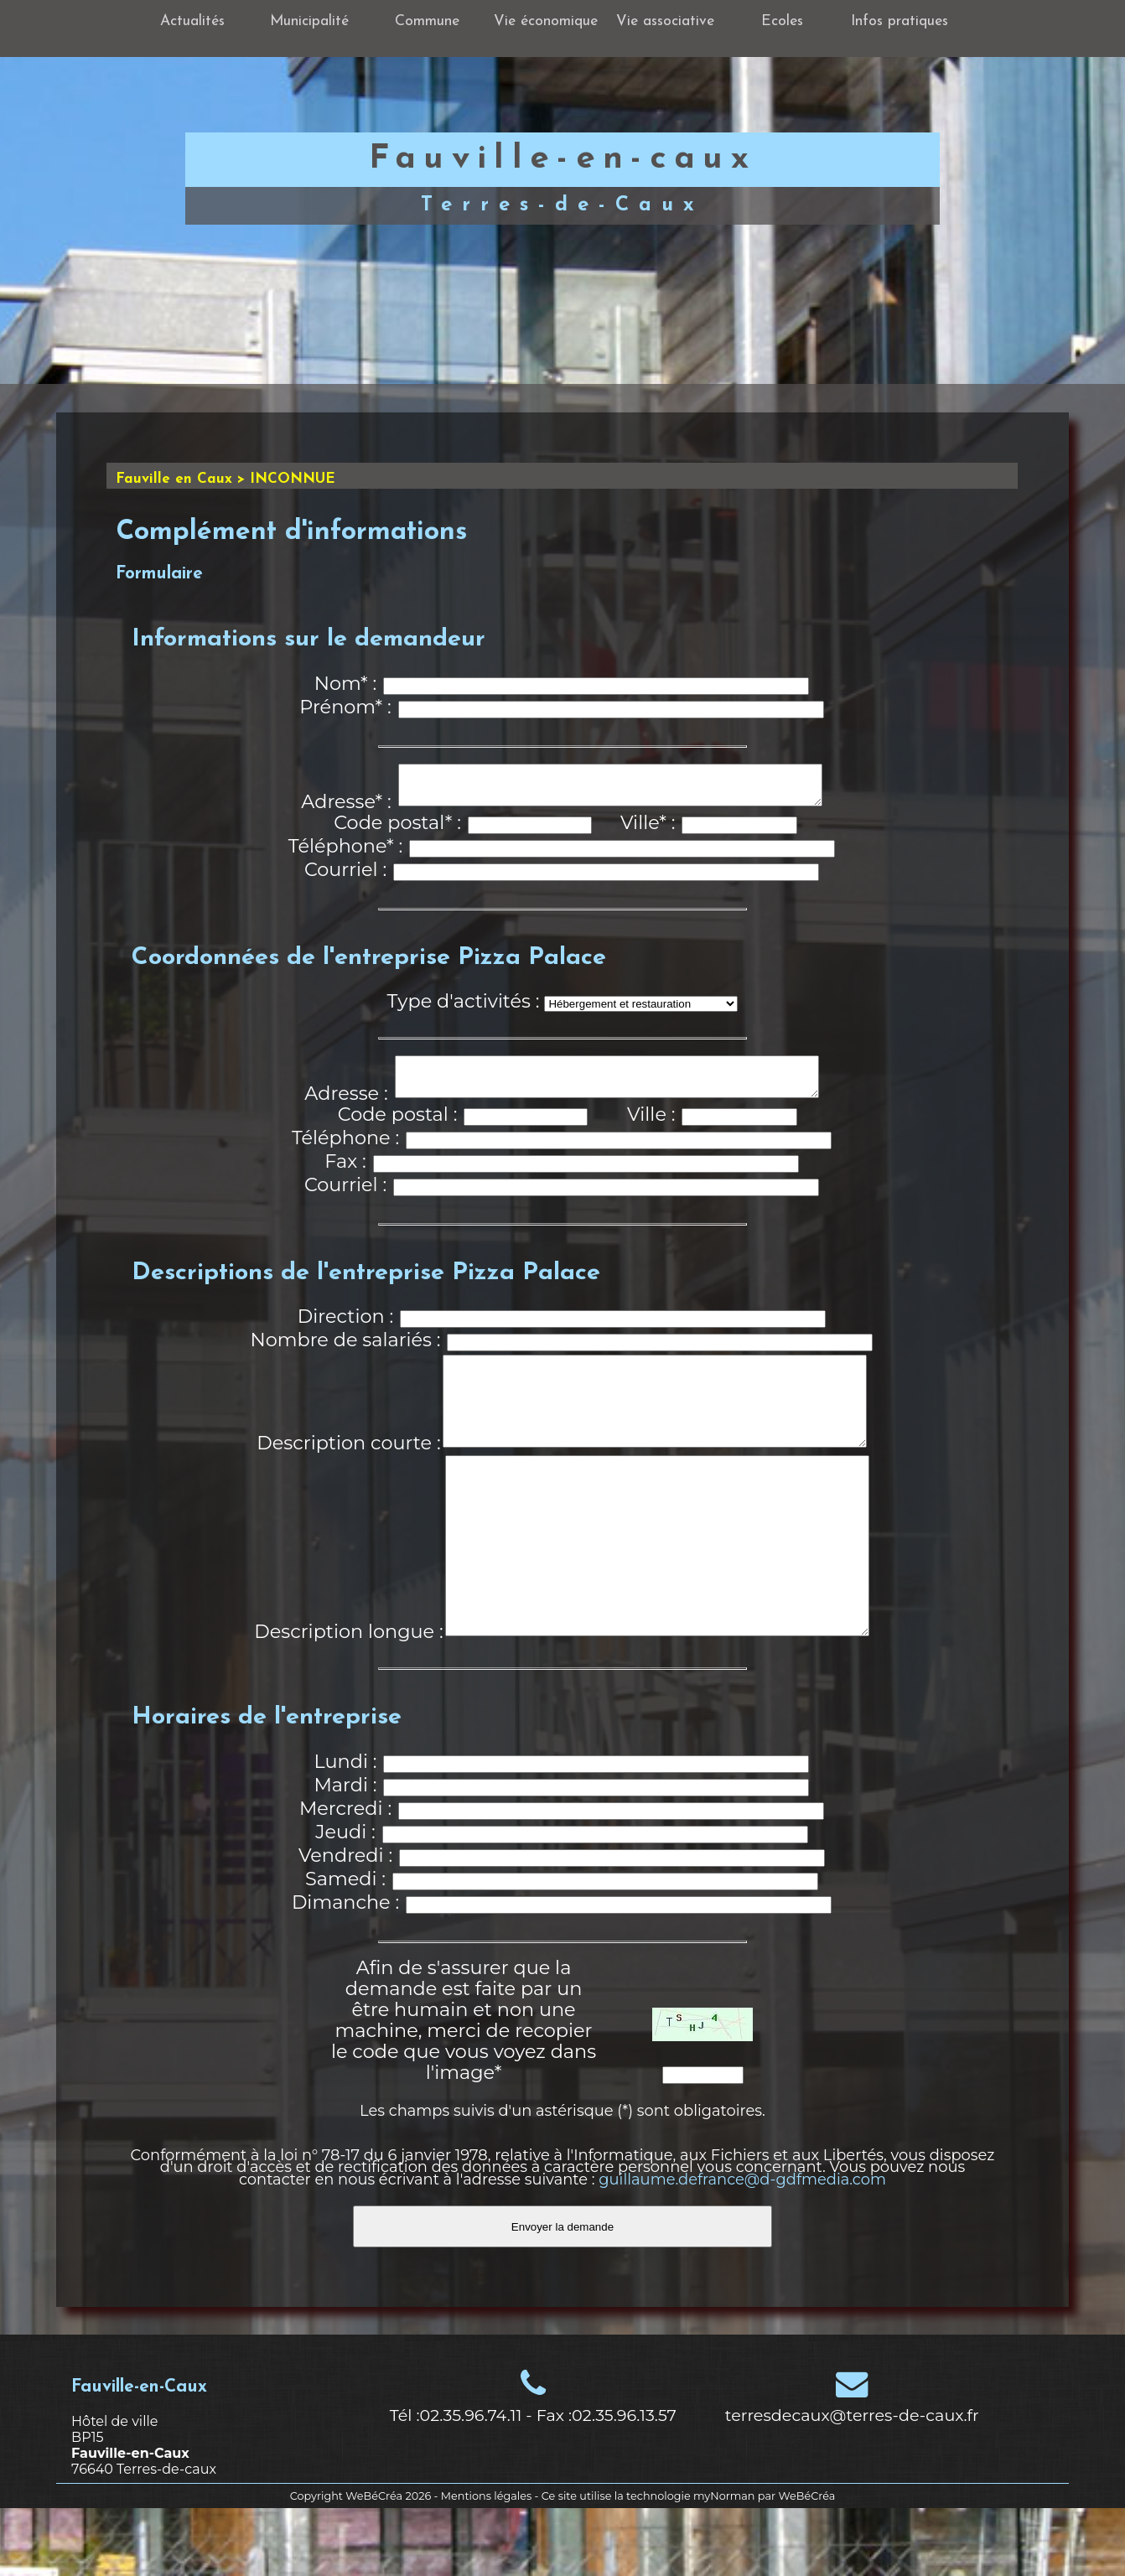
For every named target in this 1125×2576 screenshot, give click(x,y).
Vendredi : (345, 1923)
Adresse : (345, 1108)
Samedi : (345, 1946)
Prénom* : (345, 706)
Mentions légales (486, 2564)
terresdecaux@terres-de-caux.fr (852, 2483)
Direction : (345, 1331)
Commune (427, 21)
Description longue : (348, 1699)
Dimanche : (345, 1970)
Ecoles (782, 21)
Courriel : (345, 877)
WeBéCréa (373, 2564)
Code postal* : (397, 830)
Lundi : (345, 1829)
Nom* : (345, 683)
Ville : (651, 1129)
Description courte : (348, 1475)
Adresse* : (346, 809)
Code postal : (398, 1129)
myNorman (724, 2564)
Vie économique (546, 21)
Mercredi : (345, 1876)
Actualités (192, 21)
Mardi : (345, 1852)
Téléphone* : (345, 853)
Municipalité (309, 21)
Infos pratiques (899, 21)
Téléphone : (345, 1152)
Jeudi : (345, 1899)
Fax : (344, 1176)
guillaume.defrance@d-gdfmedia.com (742, 2247)
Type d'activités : (463, 1008)
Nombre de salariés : (345, 1354)
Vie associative (665, 21)
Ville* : (648, 830)
